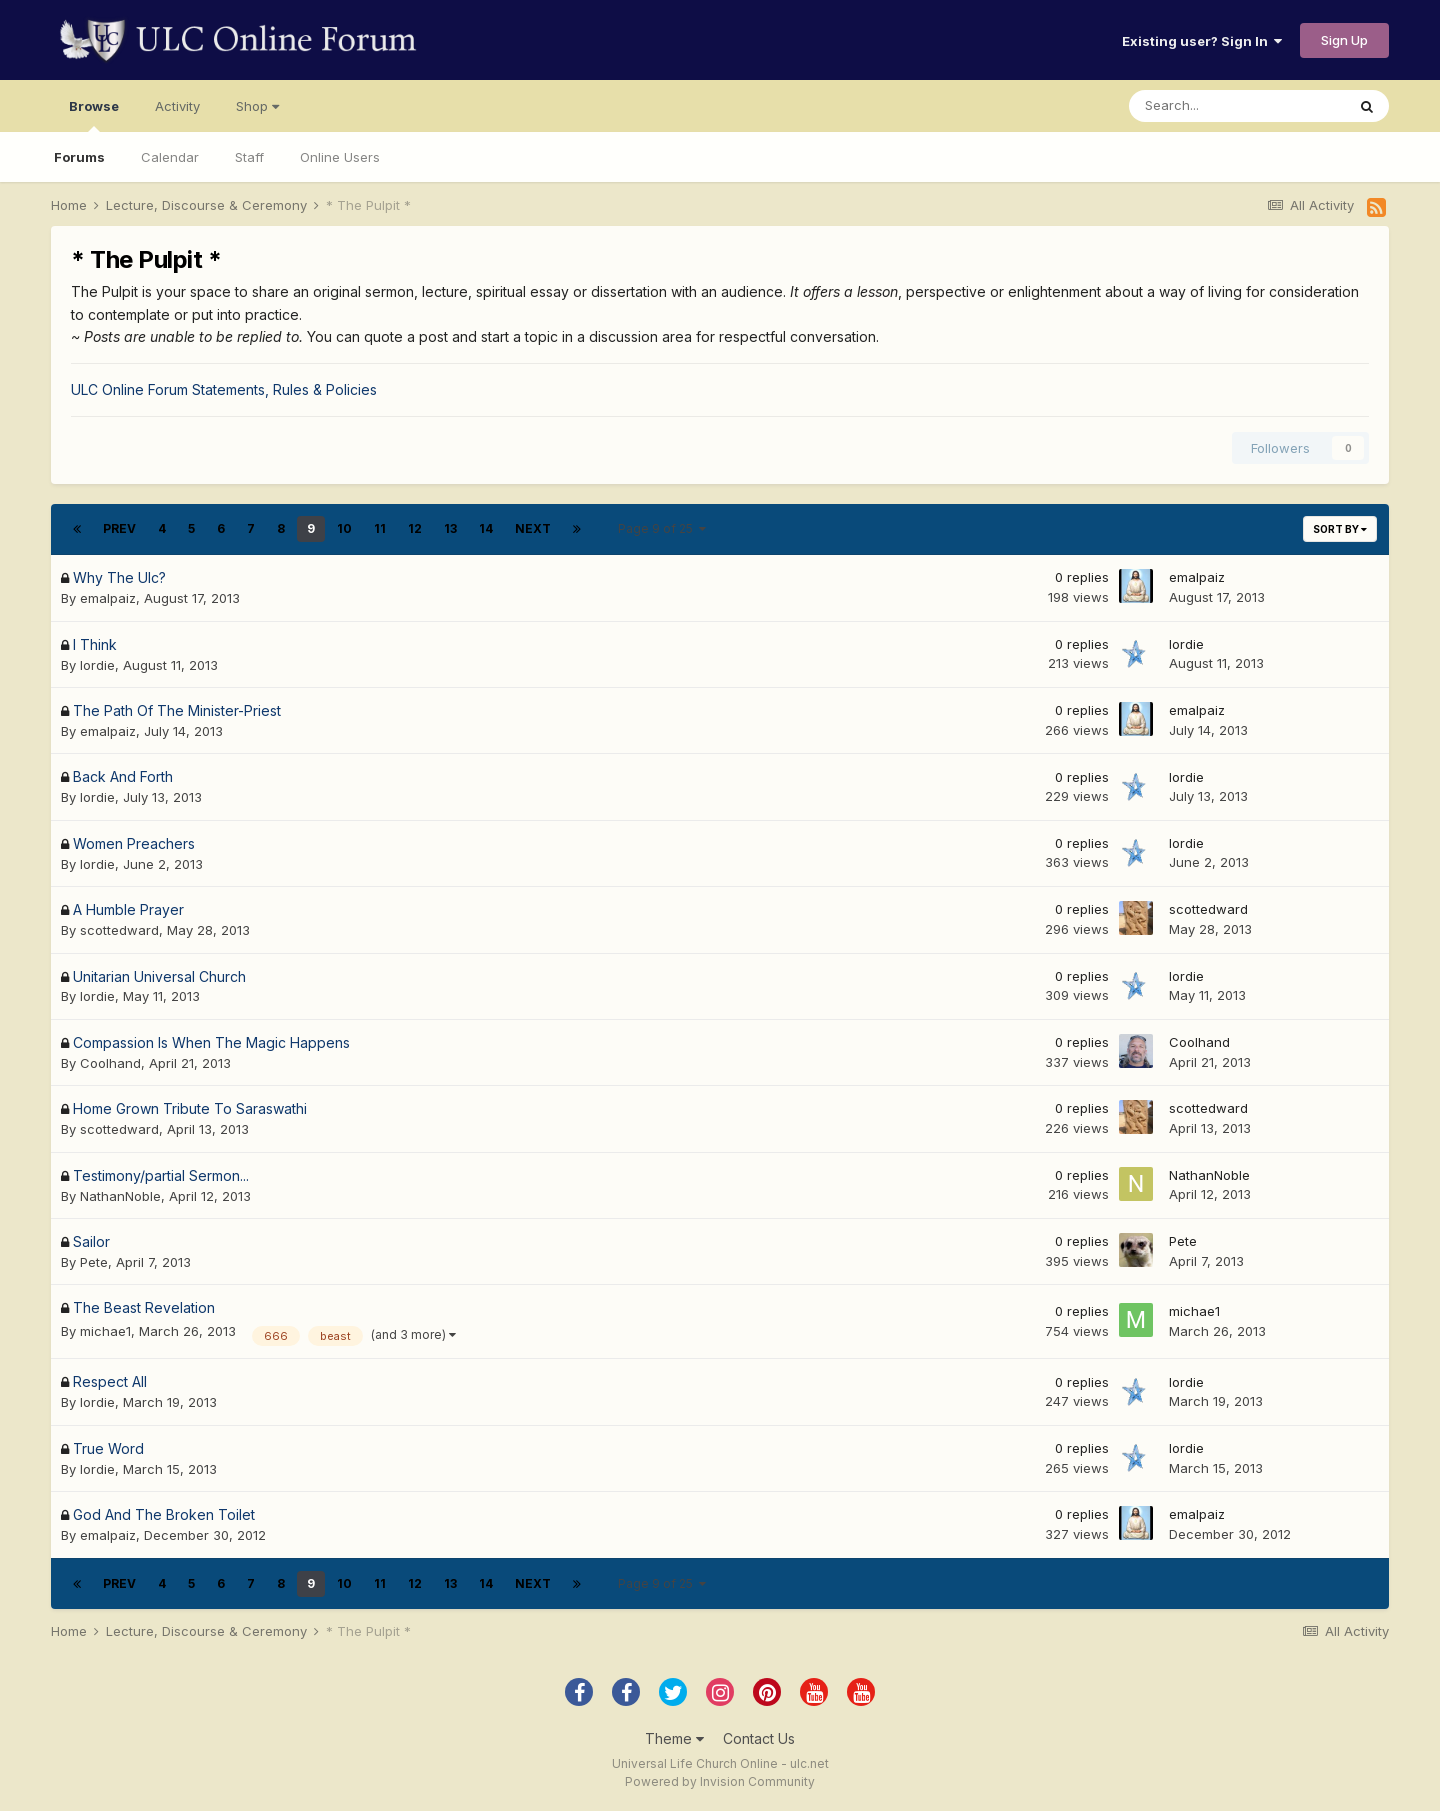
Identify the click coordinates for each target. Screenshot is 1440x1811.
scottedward (119, 930)
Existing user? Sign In (1202, 41)
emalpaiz (108, 598)
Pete (94, 1262)
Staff (249, 157)
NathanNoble (120, 1196)
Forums (79, 157)
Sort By (1340, 529)
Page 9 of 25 (662, 528)
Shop (257, 106)
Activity (177, 106)
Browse (94, 115)
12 (415, 528)
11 (380, 528)
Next (533, 528)
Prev (119, 528)
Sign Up (1344, 40)
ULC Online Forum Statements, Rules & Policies (224, 389)
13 (450, 528)
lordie (97, 665)
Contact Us (759, 1738)
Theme (674, 1738)
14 (486, 528)
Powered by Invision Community (720, 1781)
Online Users (340, 157)
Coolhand (110, 1063)
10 (344, 528)
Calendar (170, 157)
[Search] (1237, 106)
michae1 (105, 1331)
